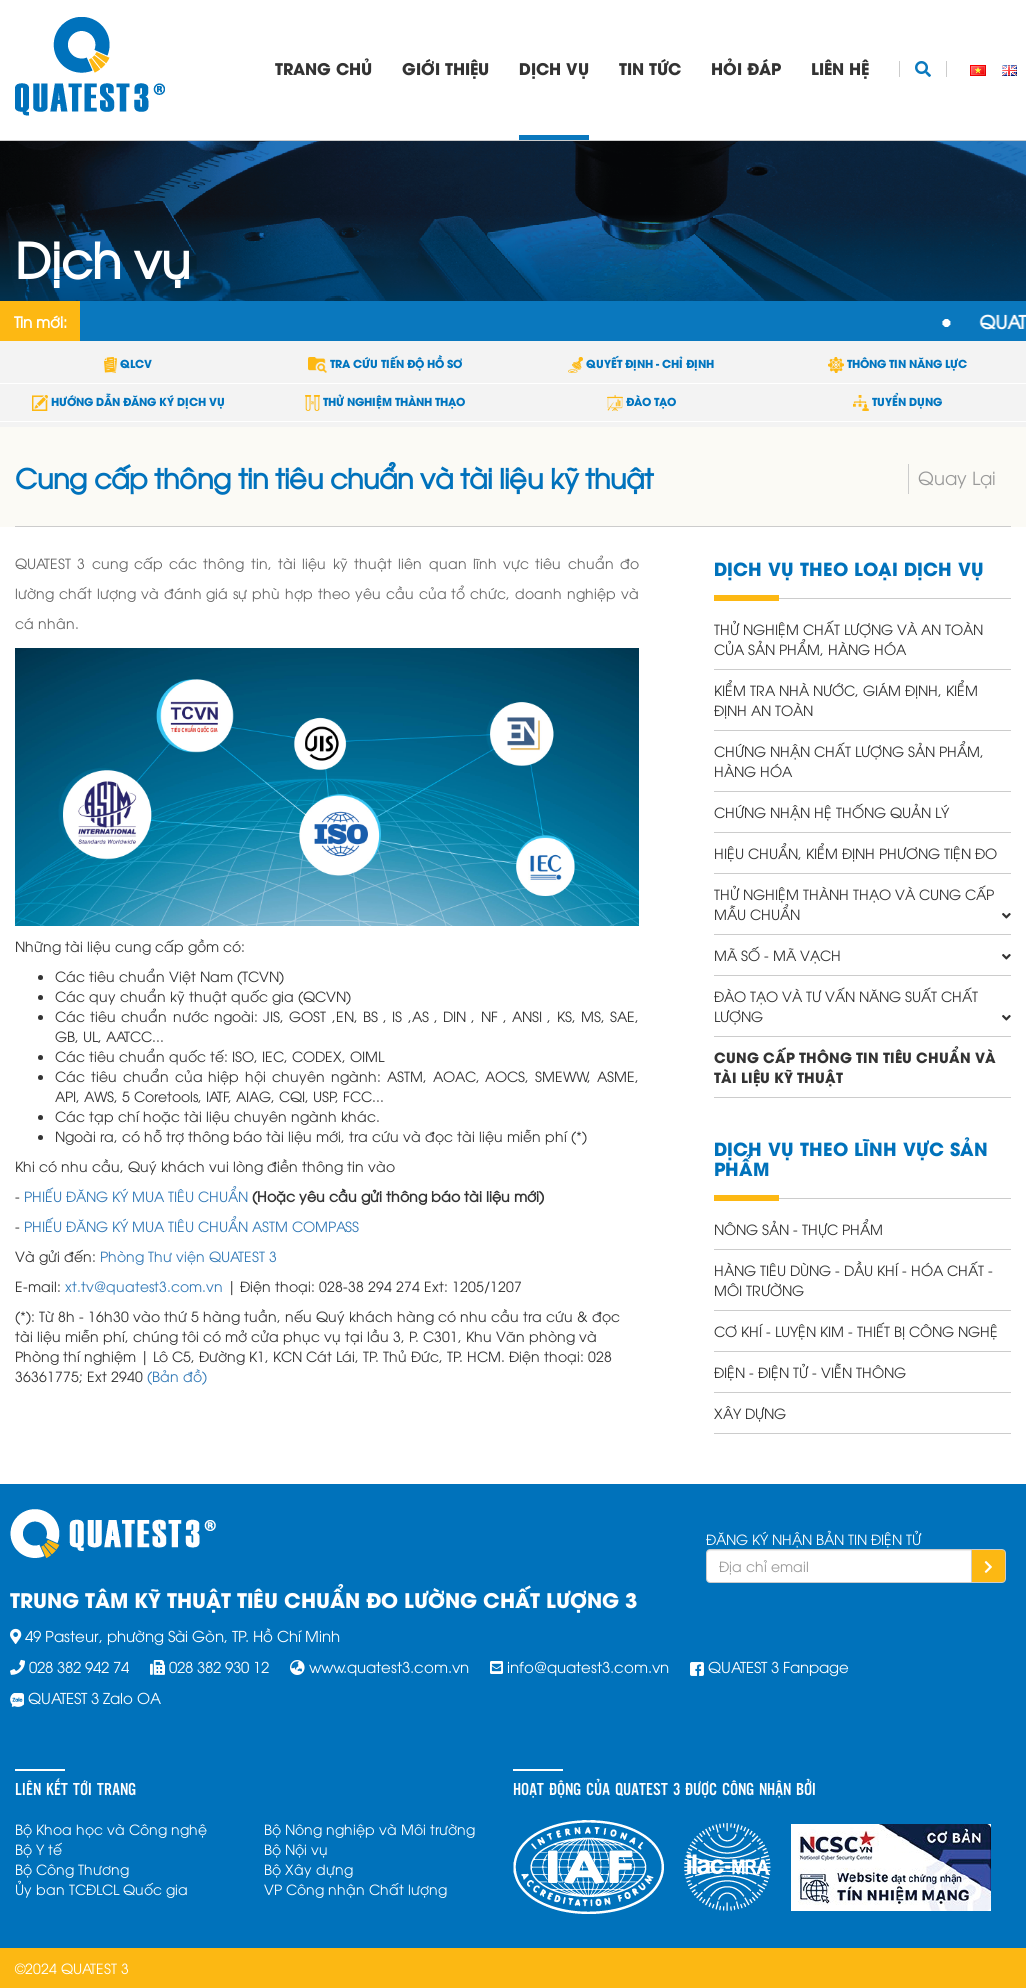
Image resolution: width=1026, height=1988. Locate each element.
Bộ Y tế (38, 1848)
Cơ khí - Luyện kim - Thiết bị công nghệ (856, 1330)
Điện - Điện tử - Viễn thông (810, 1371)
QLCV (128, 363)
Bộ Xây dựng (308, 1868)
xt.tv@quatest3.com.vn (144, 1285)
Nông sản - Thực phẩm (798, 1228)
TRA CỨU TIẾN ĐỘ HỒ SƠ (385, 363)
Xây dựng (750, 1412)
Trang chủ (323, 67)
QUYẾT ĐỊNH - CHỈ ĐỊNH (641, 363)
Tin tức (650, 67)
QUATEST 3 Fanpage (778, 1666)
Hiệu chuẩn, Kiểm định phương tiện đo (855, 852)
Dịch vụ (554, 67)
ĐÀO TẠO (641, 401)
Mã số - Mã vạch (777, 954)
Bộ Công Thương (72, 1868)
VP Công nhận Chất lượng (355, 1888)
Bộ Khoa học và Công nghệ (111, 1828)
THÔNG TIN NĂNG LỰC (897, 363)
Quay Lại (957, 476)
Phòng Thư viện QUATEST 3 (188, 1255)
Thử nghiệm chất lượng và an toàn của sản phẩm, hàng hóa (848, 638)
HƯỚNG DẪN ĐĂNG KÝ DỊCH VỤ (128, 401)
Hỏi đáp (746, 67)
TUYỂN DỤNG (897, 401)
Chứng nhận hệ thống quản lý (831, 811)
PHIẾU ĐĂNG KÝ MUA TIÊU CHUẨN (136, 1195)
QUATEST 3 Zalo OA (94, 1697)
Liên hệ (840, 67)
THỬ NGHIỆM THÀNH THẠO (385, 401)
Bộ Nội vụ (296, 1848)
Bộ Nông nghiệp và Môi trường (369, 1828)
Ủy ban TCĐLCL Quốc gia (101, 1888)
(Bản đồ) (177, 1375)
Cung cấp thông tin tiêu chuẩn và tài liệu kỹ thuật (855, 1066)
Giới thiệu (445, 67)
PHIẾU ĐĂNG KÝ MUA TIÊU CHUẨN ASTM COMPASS (191, 1225)
